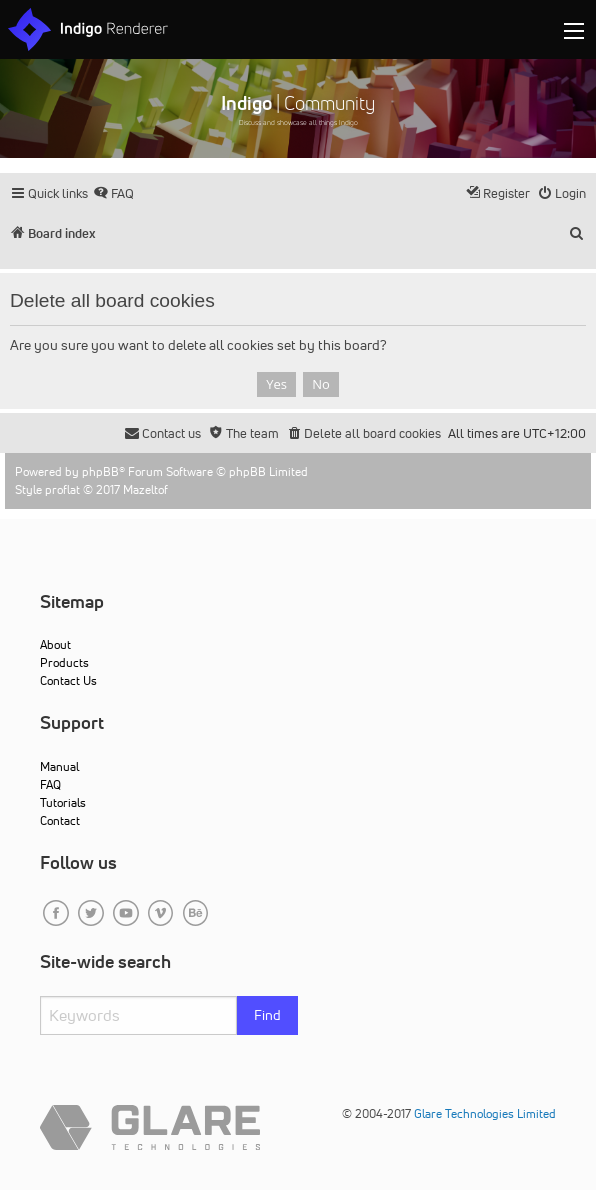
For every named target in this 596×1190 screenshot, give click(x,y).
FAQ (50, 784)
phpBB (100, 471)
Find (267, 1015)
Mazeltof (145, 489)
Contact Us (68, 680)
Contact (60, 820)
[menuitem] (113, 193)
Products (64, 662)
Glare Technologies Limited (485, 1113)
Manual (59, 766)
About (55, 644)
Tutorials (63, 802)
